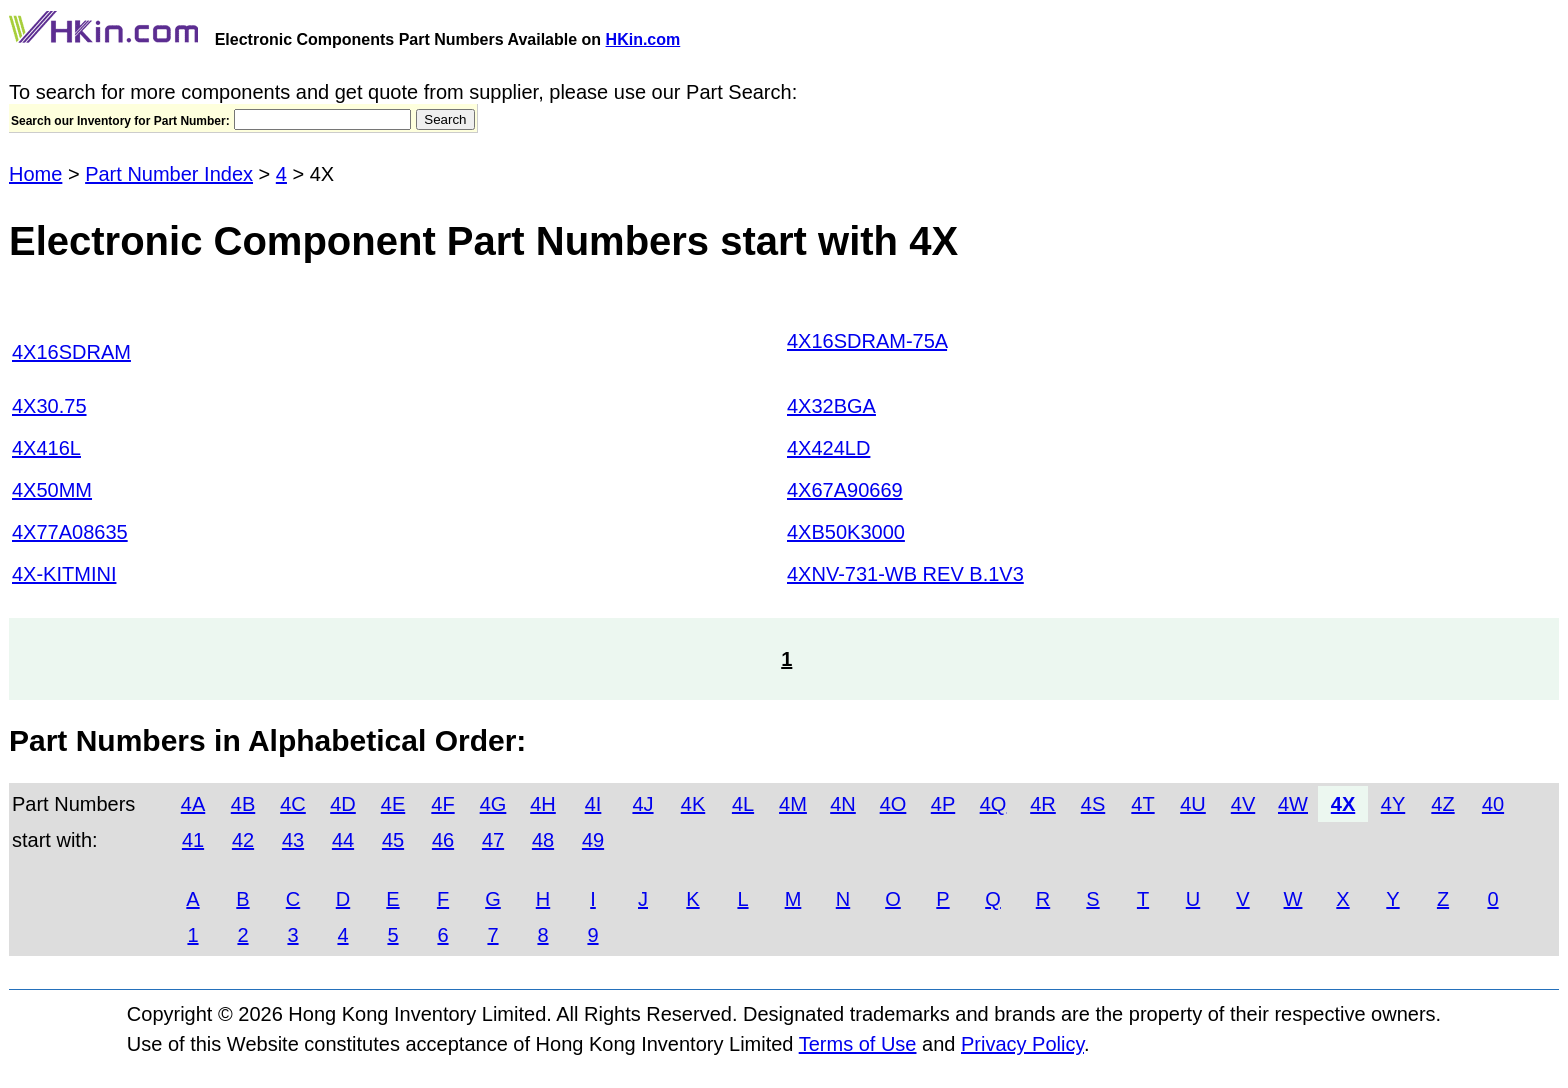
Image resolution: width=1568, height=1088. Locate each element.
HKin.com (643, 39)
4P (943, 804)
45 (393, 840)
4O (893, 804)
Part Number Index (169, 174)
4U (1193, 804)
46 (443, 840)
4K (693, 804)
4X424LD (828, 448)
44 (343, 840)
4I (593, 804)
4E (393, 804)
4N (843, 804)
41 (193, 840)
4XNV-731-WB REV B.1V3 (905, 574)
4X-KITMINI (64, 574)
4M (793, 804)
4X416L (46, 448)
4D (343, 804)
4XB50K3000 (846, 532)
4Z (1442, 804)
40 (1493, 804)
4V (1243, 804)
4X (1343, 804)
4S (1093, 804)
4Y (1393, 804)
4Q (993, 804)
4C (293, 804)
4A (193, 804)
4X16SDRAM (71, 352)
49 (593, 840)
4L (743, 804)
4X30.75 (49, 406)
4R (1043, 804)
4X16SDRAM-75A (867, 341)
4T (1142, 804)
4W (1293, 804)
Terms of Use (858, 1044)
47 (493, 840)
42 (243, 840)
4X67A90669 (845, 490)
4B (243, 804)
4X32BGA (831, 406)
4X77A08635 (70, 532)
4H (543, 804)
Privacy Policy (1022, 1044)
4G (493, 804)
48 (543, 840)
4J (642, 804)
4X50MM (52, 490)
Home (35, 174)
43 (293, 840)
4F (442, 804)
